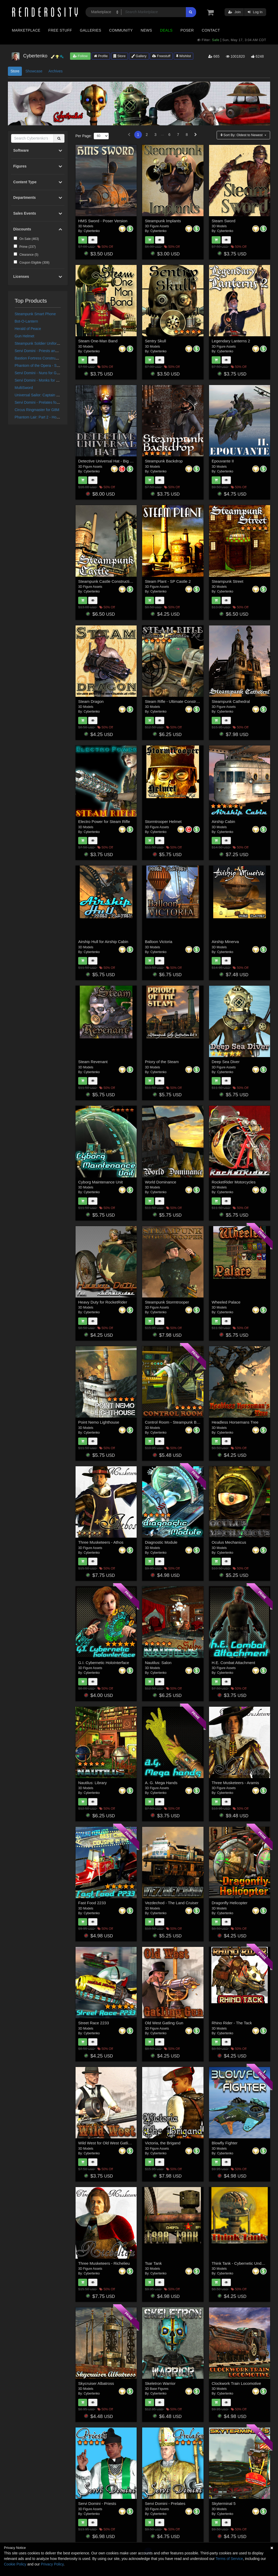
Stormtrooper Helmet (163, 821)
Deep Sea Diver (226, 1061)
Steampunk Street (227, 581)
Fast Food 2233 (92, 1903)
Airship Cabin (223, 821)
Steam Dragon (91, 701)
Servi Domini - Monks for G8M (39, 380)
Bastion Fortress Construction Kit (42, 358)
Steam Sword (223, 221)
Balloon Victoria (158, 941)
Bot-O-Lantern (26, 321)
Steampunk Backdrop (164, 461)
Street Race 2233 (93, 2023)
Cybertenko (92, 231)
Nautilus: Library (92, 1782)
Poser (187, 30)
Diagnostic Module (161, 1542)
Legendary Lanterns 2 (231, 341)
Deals (166, 30)
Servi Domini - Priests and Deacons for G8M (51, 351)
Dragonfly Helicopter (229, 1903)
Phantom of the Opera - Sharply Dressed (48, 365)
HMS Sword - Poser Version (102, 221)
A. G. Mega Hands (161, 1782)
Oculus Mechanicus (229, 1542)
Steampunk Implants (163, 221)
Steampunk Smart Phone (35, 314)
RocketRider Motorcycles (234, 1182)
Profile (101, 56)
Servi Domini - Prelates (165, 2503)
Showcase (33, 71)
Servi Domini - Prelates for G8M (41, 402)
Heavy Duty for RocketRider (102, 1302)
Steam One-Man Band (97, 341)
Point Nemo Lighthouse (98, 1422)
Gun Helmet (24, 336)
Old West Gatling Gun (164, 2023)
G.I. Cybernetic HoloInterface (103, 1662)
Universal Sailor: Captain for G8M (42, 395)
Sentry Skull (155, 341)
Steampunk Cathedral (231, 701)
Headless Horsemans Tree (235, 1422)
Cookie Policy (15, 2564)
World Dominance (160, 1182)
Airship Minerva (225, 941)
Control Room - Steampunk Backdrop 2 (179, 1422)
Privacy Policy (52, 2564)
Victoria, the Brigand (163, 2143)
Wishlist (183, 56)
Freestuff (161, 56)
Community (121, 30)
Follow (80, 56)
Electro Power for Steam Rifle (104, 821)
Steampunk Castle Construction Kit (109, 581)
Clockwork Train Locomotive (236, 2383)
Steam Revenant (93, 1061)
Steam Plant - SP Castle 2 (168, 581)
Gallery (139, 56)
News (146, 30)
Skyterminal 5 (224, 2503)
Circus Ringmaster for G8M (37, 410)
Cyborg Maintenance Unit (100, 1182)
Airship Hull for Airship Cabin (103, 941)
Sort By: (242, 135)
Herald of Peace (28, 329)
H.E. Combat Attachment (233, 1662)
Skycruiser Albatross (96, 2383)
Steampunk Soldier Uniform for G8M (44, 343)
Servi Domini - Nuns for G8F (38, 373)
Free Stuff (60, 30)
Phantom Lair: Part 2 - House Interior (45, 417)
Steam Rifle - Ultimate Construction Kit (178, 701)
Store (119, 56)
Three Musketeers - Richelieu (104, 2263)
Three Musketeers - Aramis (235, 1782)
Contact (211, 30)
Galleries (90, 30)
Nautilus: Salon (158, 1662)
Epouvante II (223, 461)
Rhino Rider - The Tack (232, 2023)
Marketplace (26, 30)
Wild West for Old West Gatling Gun (109, 2143)
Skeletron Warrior (160, 2383)
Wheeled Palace (226, 1302)
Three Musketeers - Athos (100, 1542)
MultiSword (24, 388)
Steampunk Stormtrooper (167, 1302)
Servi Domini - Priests (97, 2503)
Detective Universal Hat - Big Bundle (110, 461)
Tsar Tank (153, 2263)
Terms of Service (229, 2559)
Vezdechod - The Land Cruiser (171, 1903)
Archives (55, 71)
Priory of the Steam (162, 1061)
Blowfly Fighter (224, 2143)
